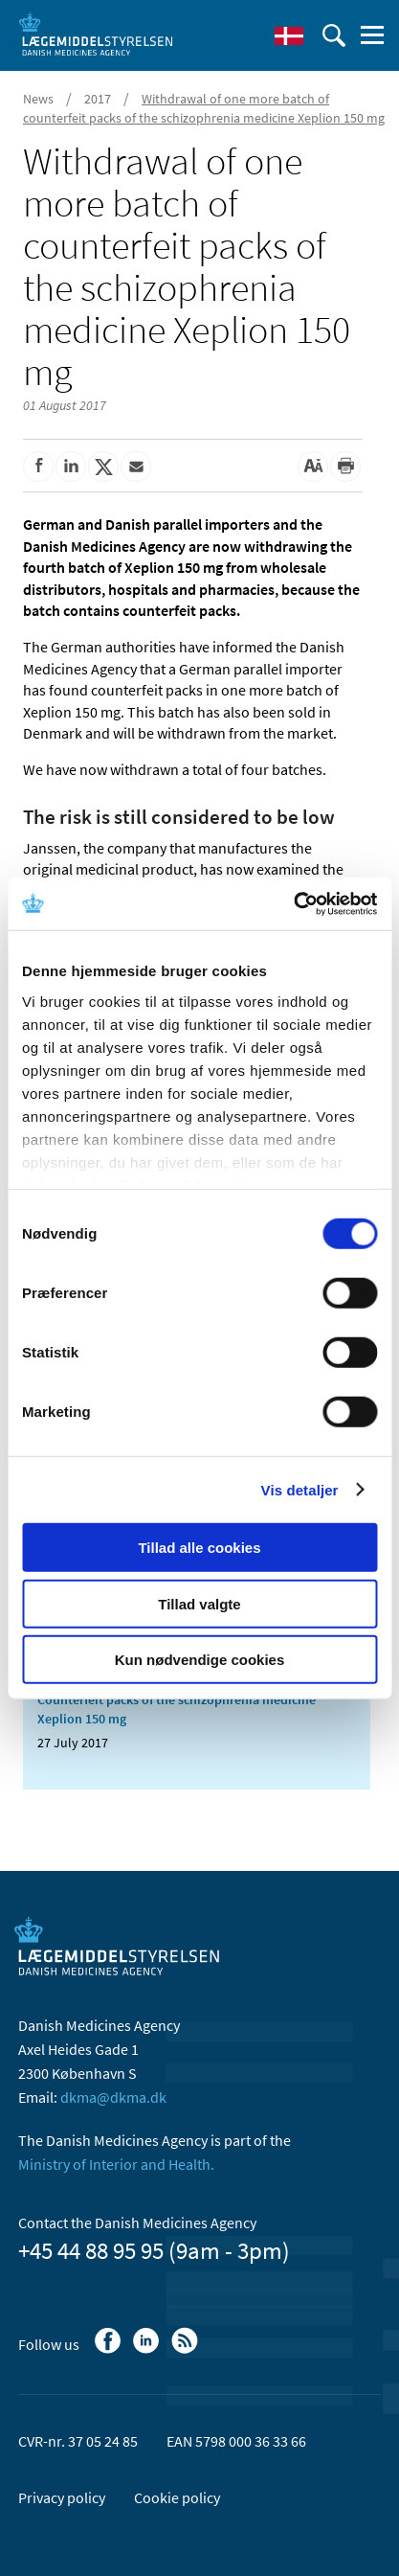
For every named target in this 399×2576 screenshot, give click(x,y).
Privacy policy (61, 2497)
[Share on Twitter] (103, 466)
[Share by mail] (136, 466)
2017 (97, 98)
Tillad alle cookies (199, 1547)
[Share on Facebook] (38, 466)
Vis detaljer (300, 1489)
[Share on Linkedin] (70, 466)
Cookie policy (177, 2497)
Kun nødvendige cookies (200, 1660)
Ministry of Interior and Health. (116, 2164)
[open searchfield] (333, 35)
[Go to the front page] (95, 33)
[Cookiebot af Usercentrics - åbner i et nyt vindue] (293, 903)
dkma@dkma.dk (113, 2097)
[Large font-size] (313, 466)
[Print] (345, 466)
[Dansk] (289, 35)
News (38, 98)
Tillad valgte (199, 1603)
